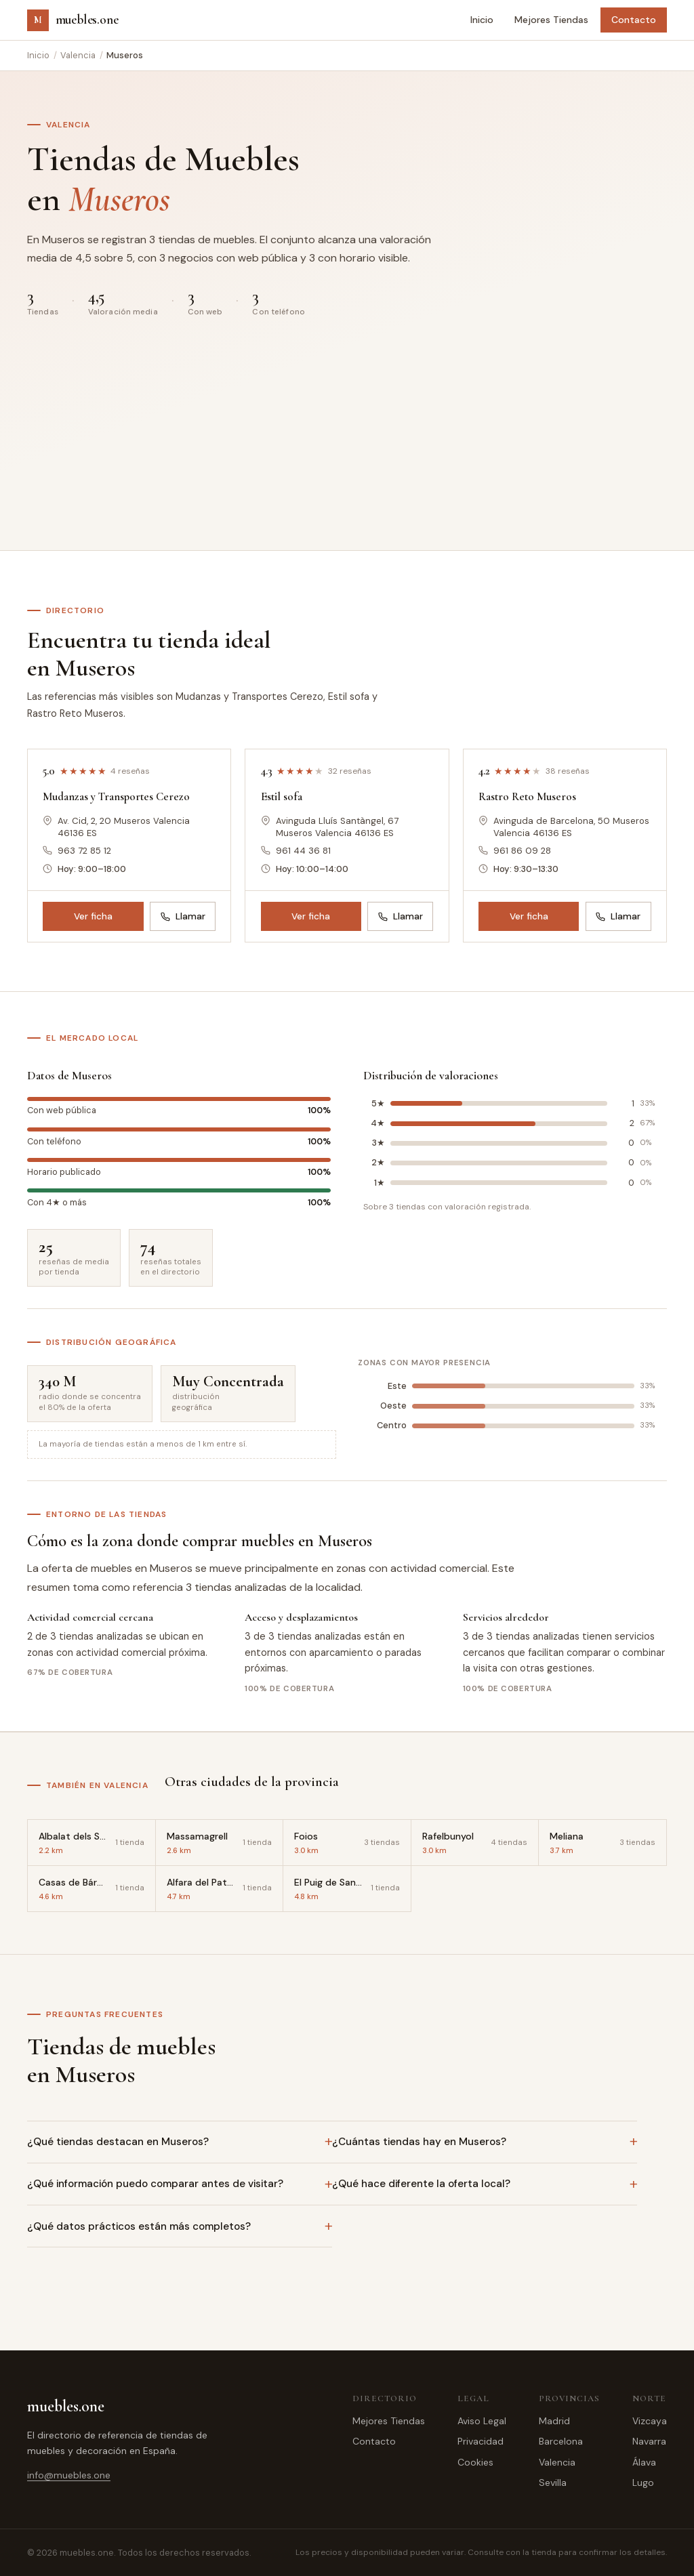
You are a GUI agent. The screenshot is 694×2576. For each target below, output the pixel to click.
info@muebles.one (68, 2475)
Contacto (633, 20)
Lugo (643, 2482)
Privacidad (480, 2441)
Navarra (649, 2441)
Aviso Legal (481, 2421)
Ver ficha (93, 916)
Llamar (183, 916)
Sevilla (553, 2482)
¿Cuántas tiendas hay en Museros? (419, 2141)
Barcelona (561, 2441)
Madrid (554, 2421)
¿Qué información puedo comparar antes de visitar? (155, 2183)
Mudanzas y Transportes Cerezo (116, 796)
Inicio (481, 20)
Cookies (475, 2462)
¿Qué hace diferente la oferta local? (421, 2183)
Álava (644, 2462)
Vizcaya (649, 2421)
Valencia (78, 55)
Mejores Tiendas (551, 20)
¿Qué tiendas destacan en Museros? (118, 2141)
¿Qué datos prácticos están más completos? (139, 2226)
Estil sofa (281, 796)
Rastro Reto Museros (527, 796)
